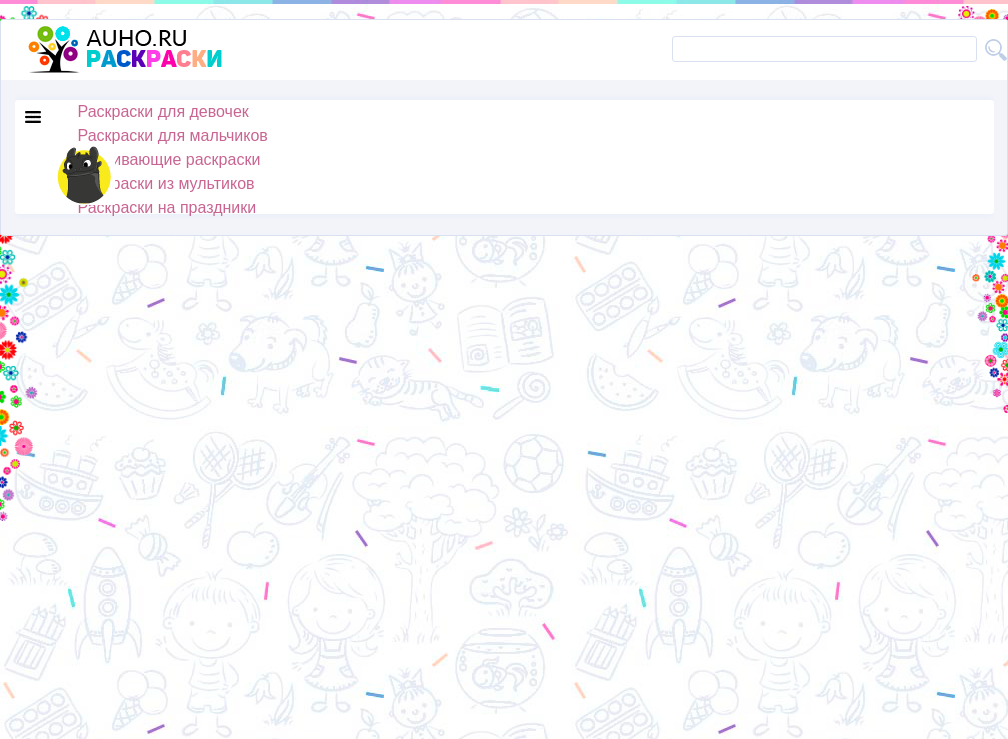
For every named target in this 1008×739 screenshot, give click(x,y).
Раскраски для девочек (163, 111)
